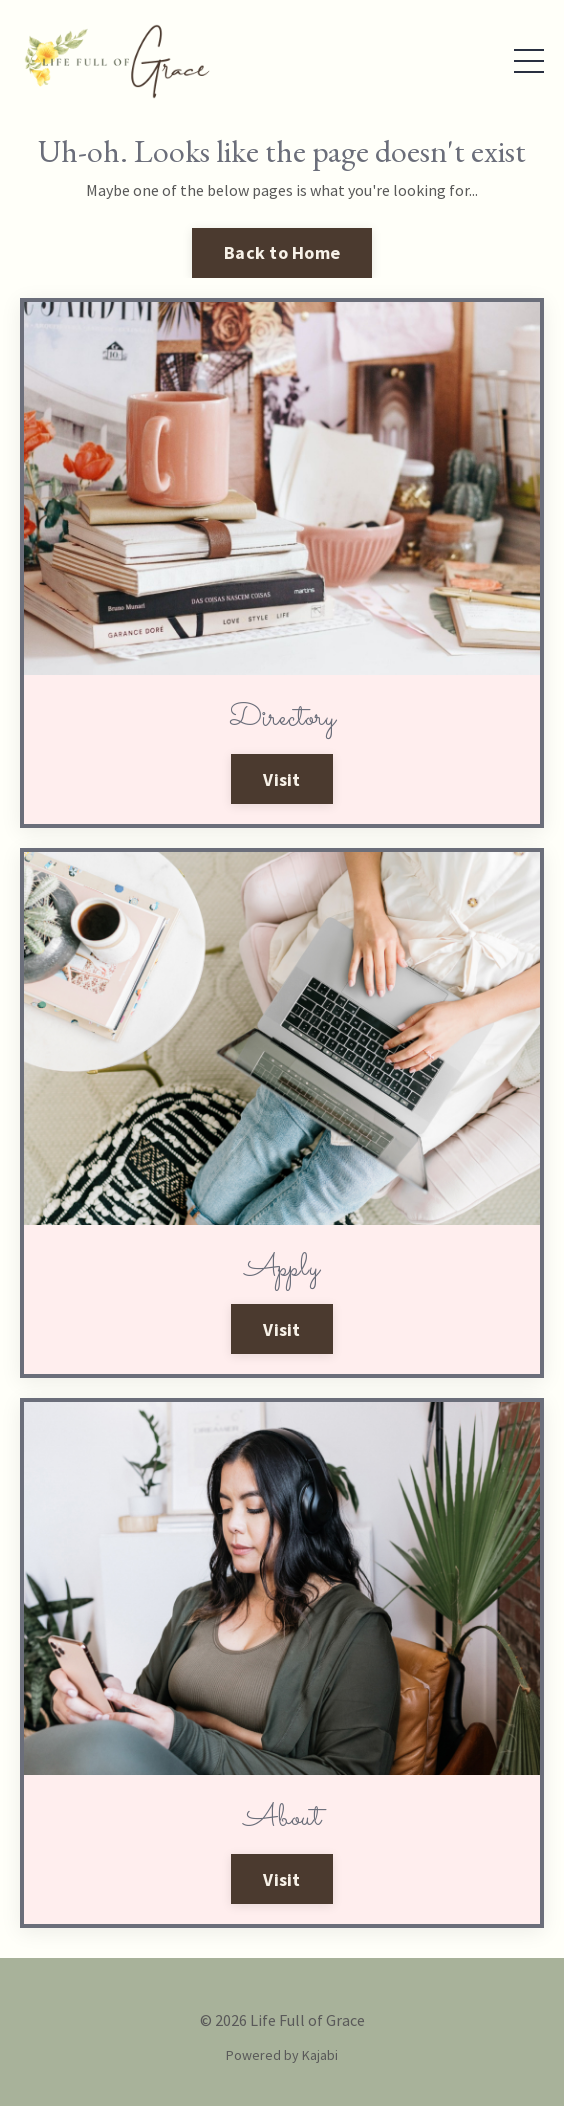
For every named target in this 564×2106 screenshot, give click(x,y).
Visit (281, 779)
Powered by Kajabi (282, 2055)
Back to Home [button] (282, 252)
